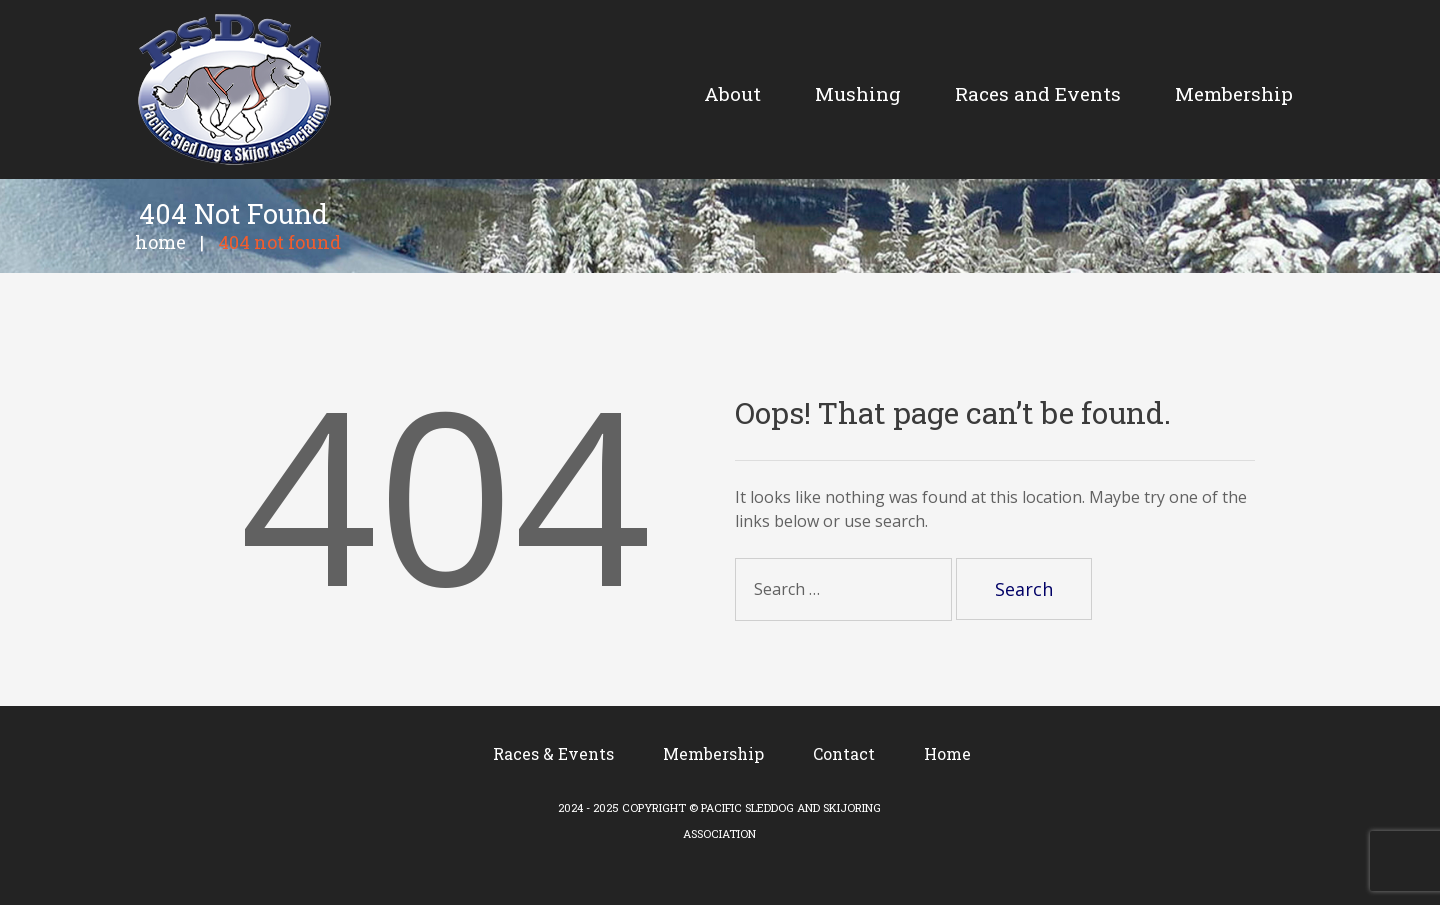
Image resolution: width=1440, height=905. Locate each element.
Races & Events (553, 753)
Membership (713, 753)
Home (160, 242)
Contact (844, 753)
